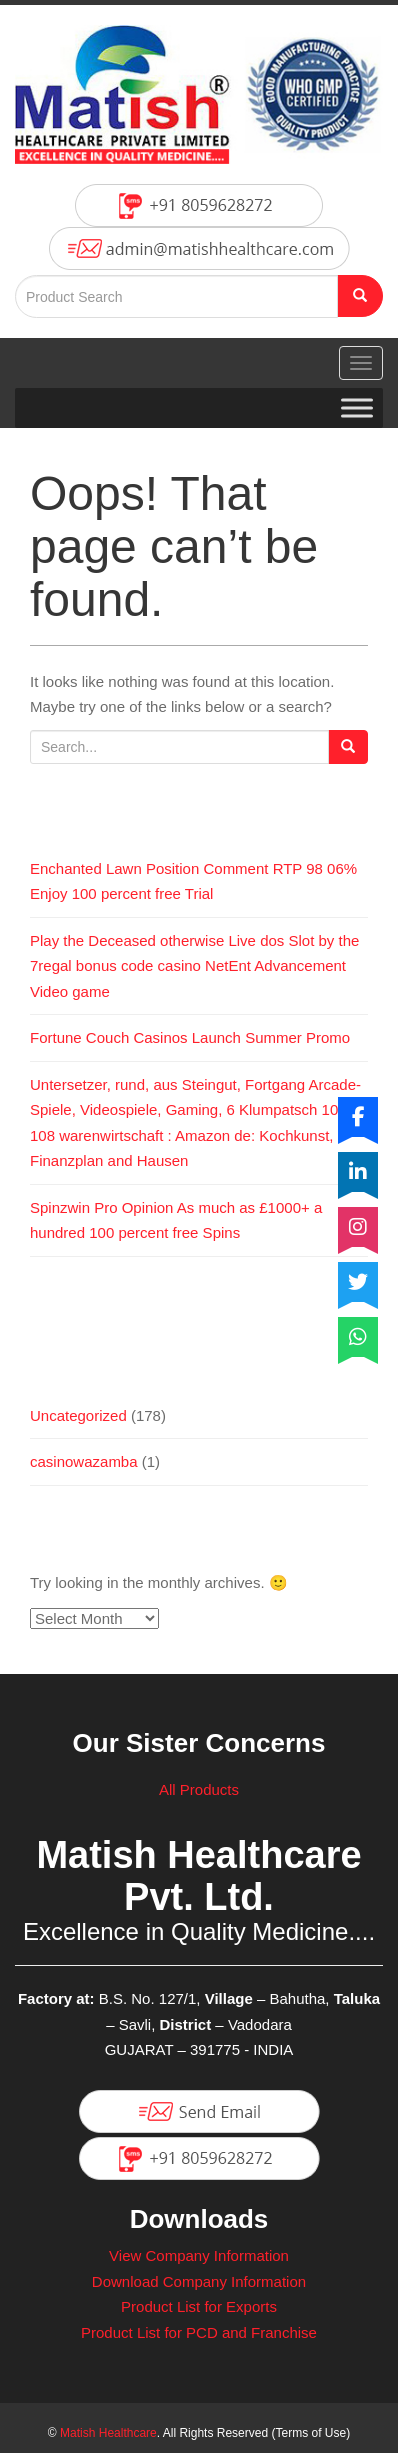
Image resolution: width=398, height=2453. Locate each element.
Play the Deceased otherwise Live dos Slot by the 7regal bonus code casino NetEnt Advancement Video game (194, 966)
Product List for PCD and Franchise (199, 2332)
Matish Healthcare (108, 2433)
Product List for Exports (199, 2306)
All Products (199, 1789)
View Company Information (199, 2255)
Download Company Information (199, 2281)
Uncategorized (78, 1415)
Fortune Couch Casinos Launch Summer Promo (190, 1037)
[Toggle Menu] (357, 407)
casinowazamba (84, 1461)
